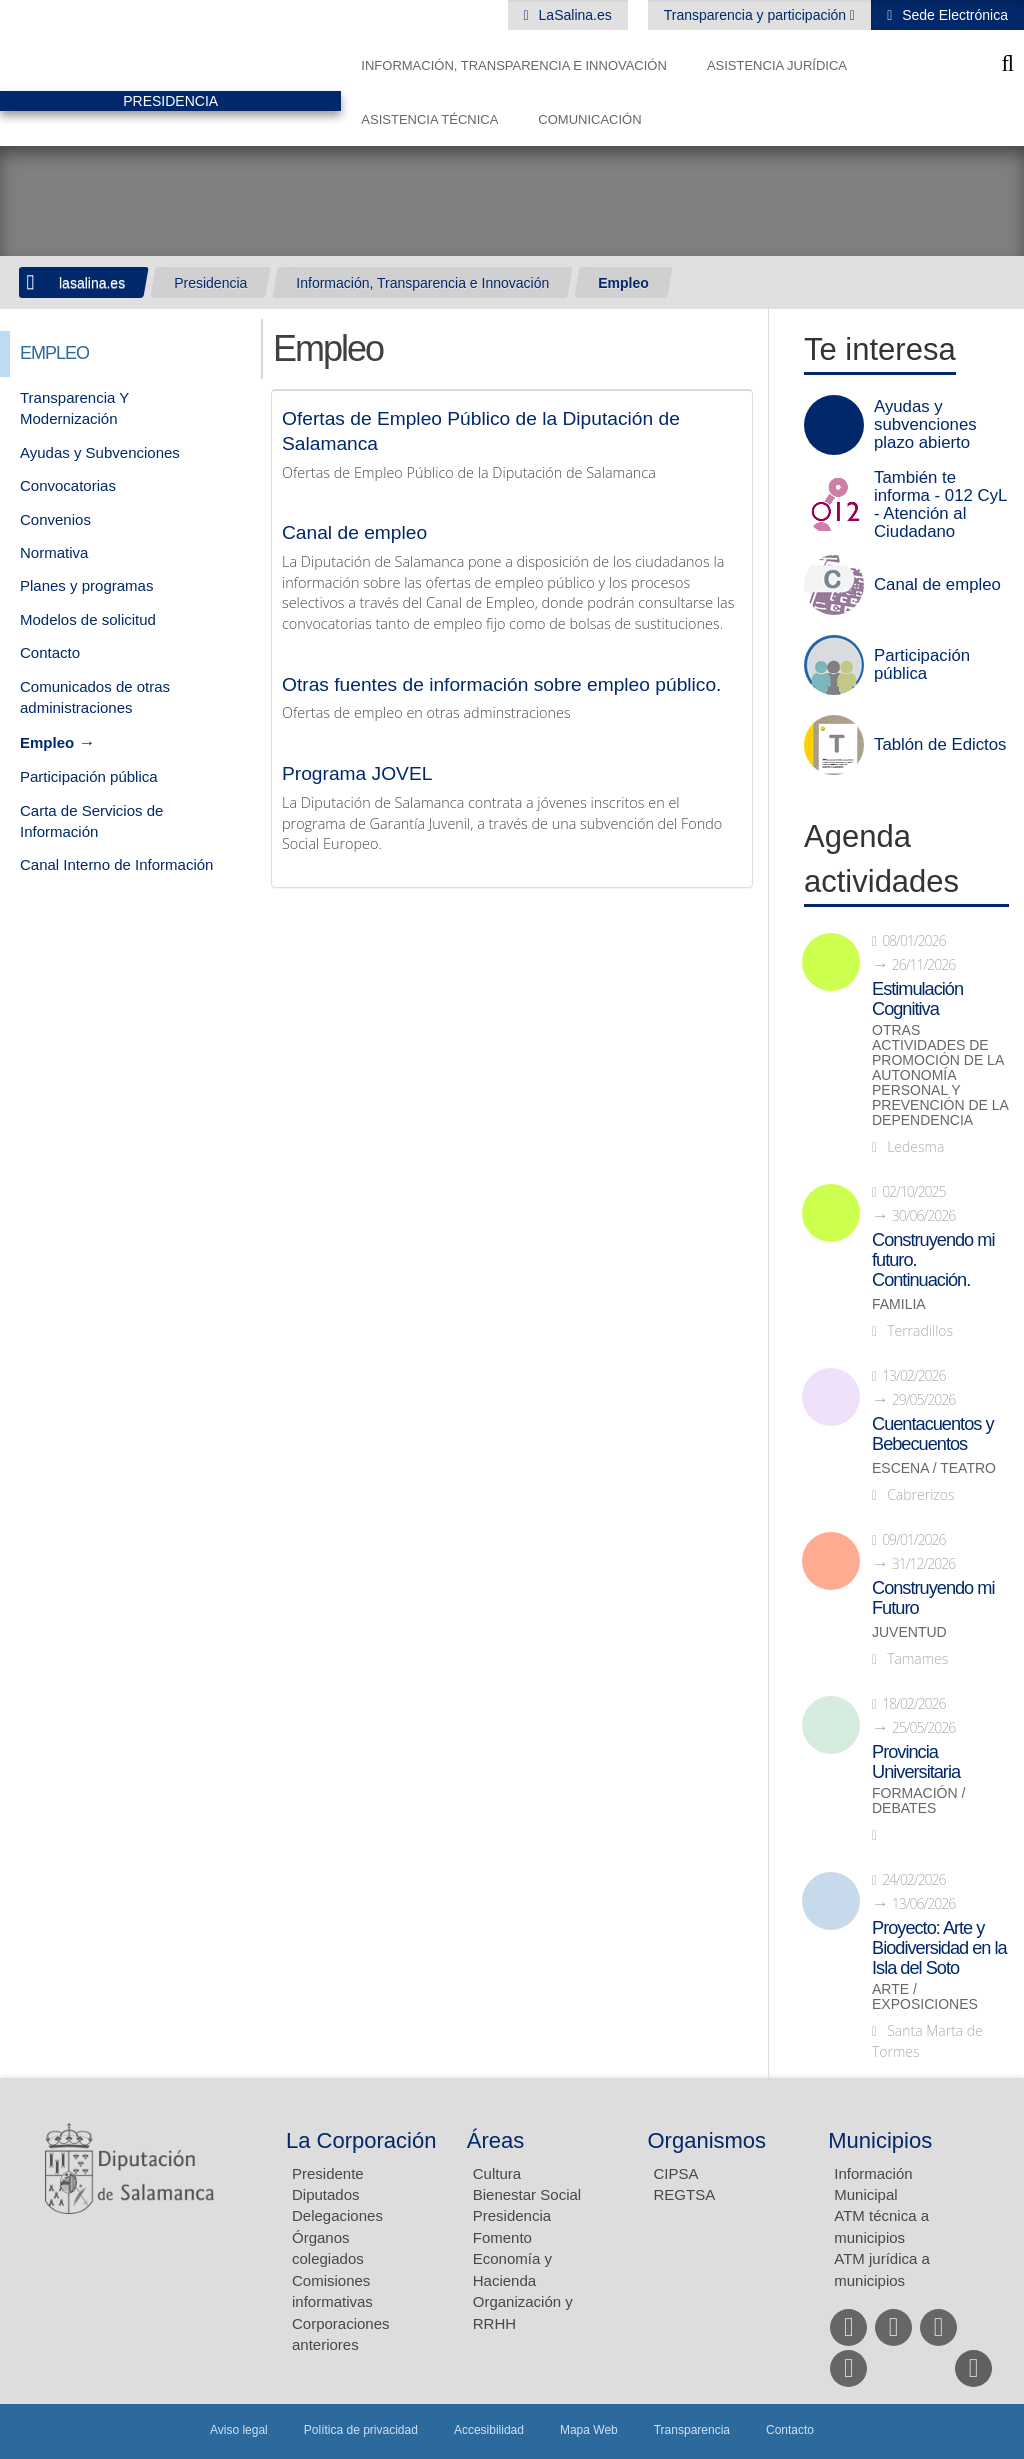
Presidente (328, 2173)
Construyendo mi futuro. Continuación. (933, 1260)
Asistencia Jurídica (777, 65)
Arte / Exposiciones (925, 1997)
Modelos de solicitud (88, 619)
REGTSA (685, 2194)
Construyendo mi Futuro (933, 1598)
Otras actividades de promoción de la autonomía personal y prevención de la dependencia (940, 1075)
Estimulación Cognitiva (917, 999)
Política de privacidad (361, 2430)
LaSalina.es (573, 15)
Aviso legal (239, 2430)
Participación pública (89, 776)
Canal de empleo (354, 532)
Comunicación (589, 119)
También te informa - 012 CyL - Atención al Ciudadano (940, 505)
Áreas (495, 2140)
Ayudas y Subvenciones (100, 452)
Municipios (880, 2140)
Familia (899, 1304)
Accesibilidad (489, 2430)
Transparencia (692, 2430)
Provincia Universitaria (916, 1762)
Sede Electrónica (953, 15)
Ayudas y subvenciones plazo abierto (925, 425)
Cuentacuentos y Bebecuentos (933, 1434)
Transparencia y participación (757, 15)
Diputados (326, 2194)
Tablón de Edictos (940, 745)
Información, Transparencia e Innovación (514, 65)
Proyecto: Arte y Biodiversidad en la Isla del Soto (939, 1948)
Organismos (707, 2140)
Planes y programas (86, 585)
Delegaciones (337, 2215)
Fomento (502, 2237)
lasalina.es (92, 283)
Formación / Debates (918, 1801)
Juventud (909, 1632)
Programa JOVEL (357, 773)
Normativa (54, 552)
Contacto (50, 652)
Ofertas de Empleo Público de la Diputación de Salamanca (481, 431)
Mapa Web (589, 2430)
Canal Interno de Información (116, 864)
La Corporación (361, 2140)
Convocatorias (68, 485)
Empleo (623, 283)
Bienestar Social (527, 2194)
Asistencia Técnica (429, 119)
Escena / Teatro (934, 1468)
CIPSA (676, 2173)
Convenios (55, 519)
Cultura (497, 2173)
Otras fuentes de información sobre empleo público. (501, 684)
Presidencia (210, 283)
